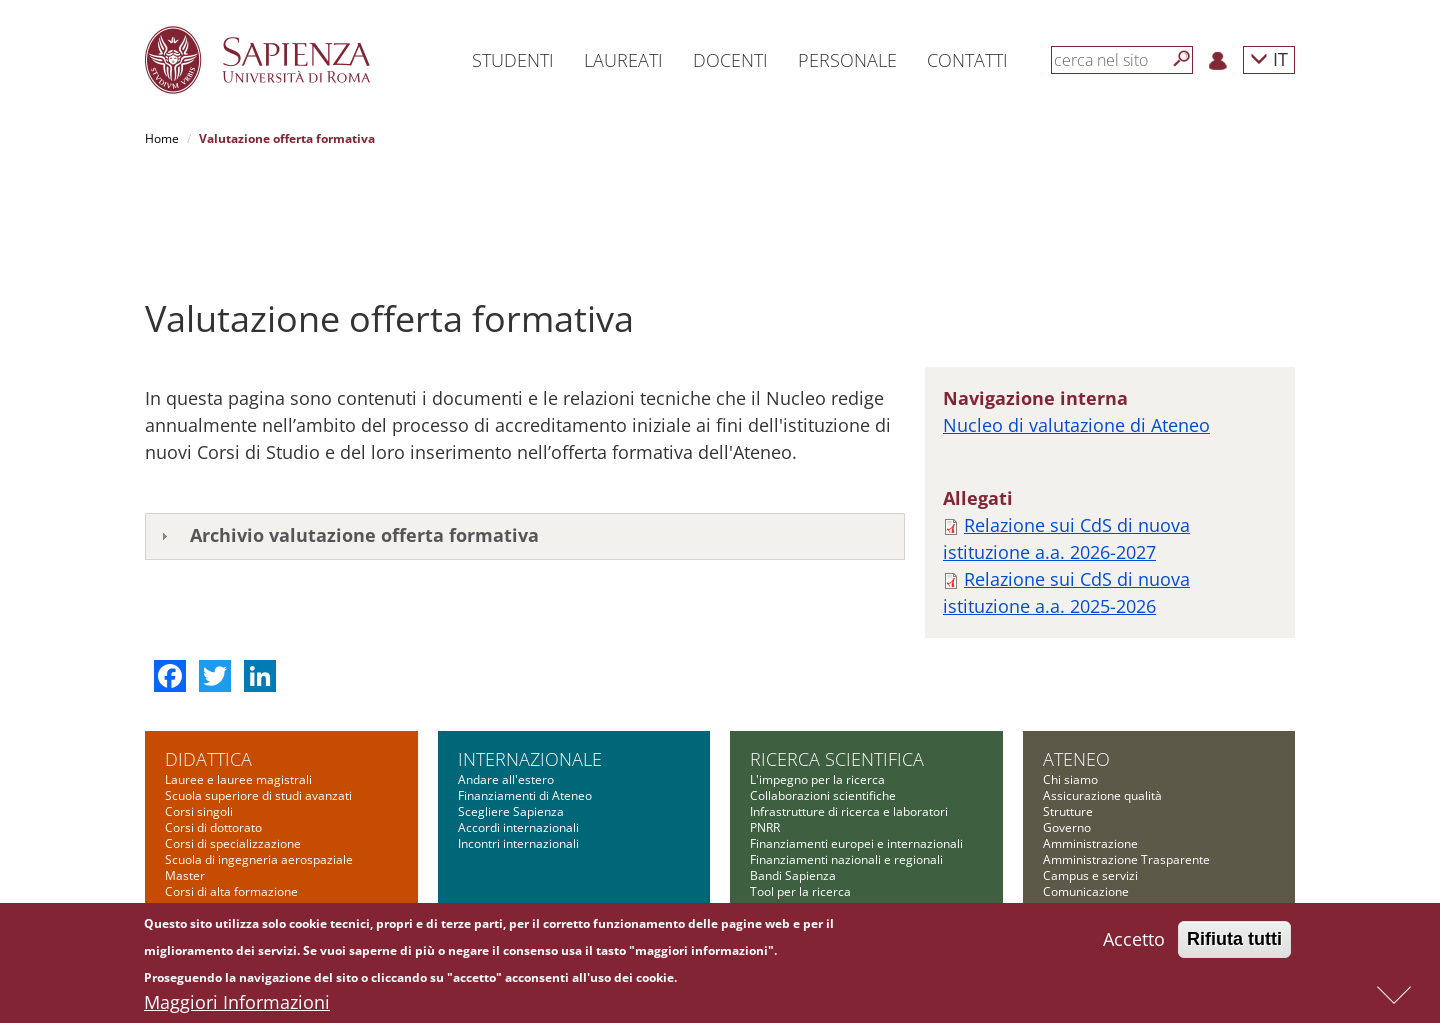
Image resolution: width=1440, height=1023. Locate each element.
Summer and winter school (239, 822)
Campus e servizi (1090, 774)
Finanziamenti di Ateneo (525, 694)
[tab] (525, 436)
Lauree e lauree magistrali (238, 678)
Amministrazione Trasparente (1126, 758)
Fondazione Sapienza (1102, 806)
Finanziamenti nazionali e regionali (846, 758)
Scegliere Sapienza (511, 710)
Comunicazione (1086, 790)
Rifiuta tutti (1234, 939)
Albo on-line (1076, 886)
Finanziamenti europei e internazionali (856, 742)
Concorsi (1067, 838)
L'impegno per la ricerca (817, 678)
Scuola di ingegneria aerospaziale (259, 758)
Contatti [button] (967, 60)
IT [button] (1269, 58)
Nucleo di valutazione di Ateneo (1076, 324)
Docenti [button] (730, 60)
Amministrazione (1090, 742)
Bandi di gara (1080, 822)
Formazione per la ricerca (821, 806)
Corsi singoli (199, 710)
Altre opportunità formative (241, 838)
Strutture (1068, 710)
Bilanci (1061, 854)
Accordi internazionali (518, 726)
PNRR (765, 726)
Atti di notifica (1081, 870)
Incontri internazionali (518, 742)
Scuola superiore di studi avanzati (258, 694)
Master (185, 774)
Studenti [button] (513, 60)
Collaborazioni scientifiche (823, 694)
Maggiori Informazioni (237, 1002)
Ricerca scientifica (837, 658)
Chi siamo (1070, 678)
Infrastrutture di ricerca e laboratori (849, 710)
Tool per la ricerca (800, 790)
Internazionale (530, 658)
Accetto (1134, 939)
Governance (784, 822)
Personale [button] (847, 60)
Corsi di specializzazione (233, 742)
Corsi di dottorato (213, 726)
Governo (1067, 726)
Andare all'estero (506, 678)
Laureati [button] (623, 60)
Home (162, 138)
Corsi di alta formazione (231, 790)
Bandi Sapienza (793, 774)
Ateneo (1076, 658)
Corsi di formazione (219, 806)
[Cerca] (1182, 59)
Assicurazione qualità (1102, 694)
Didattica (208, 658)
